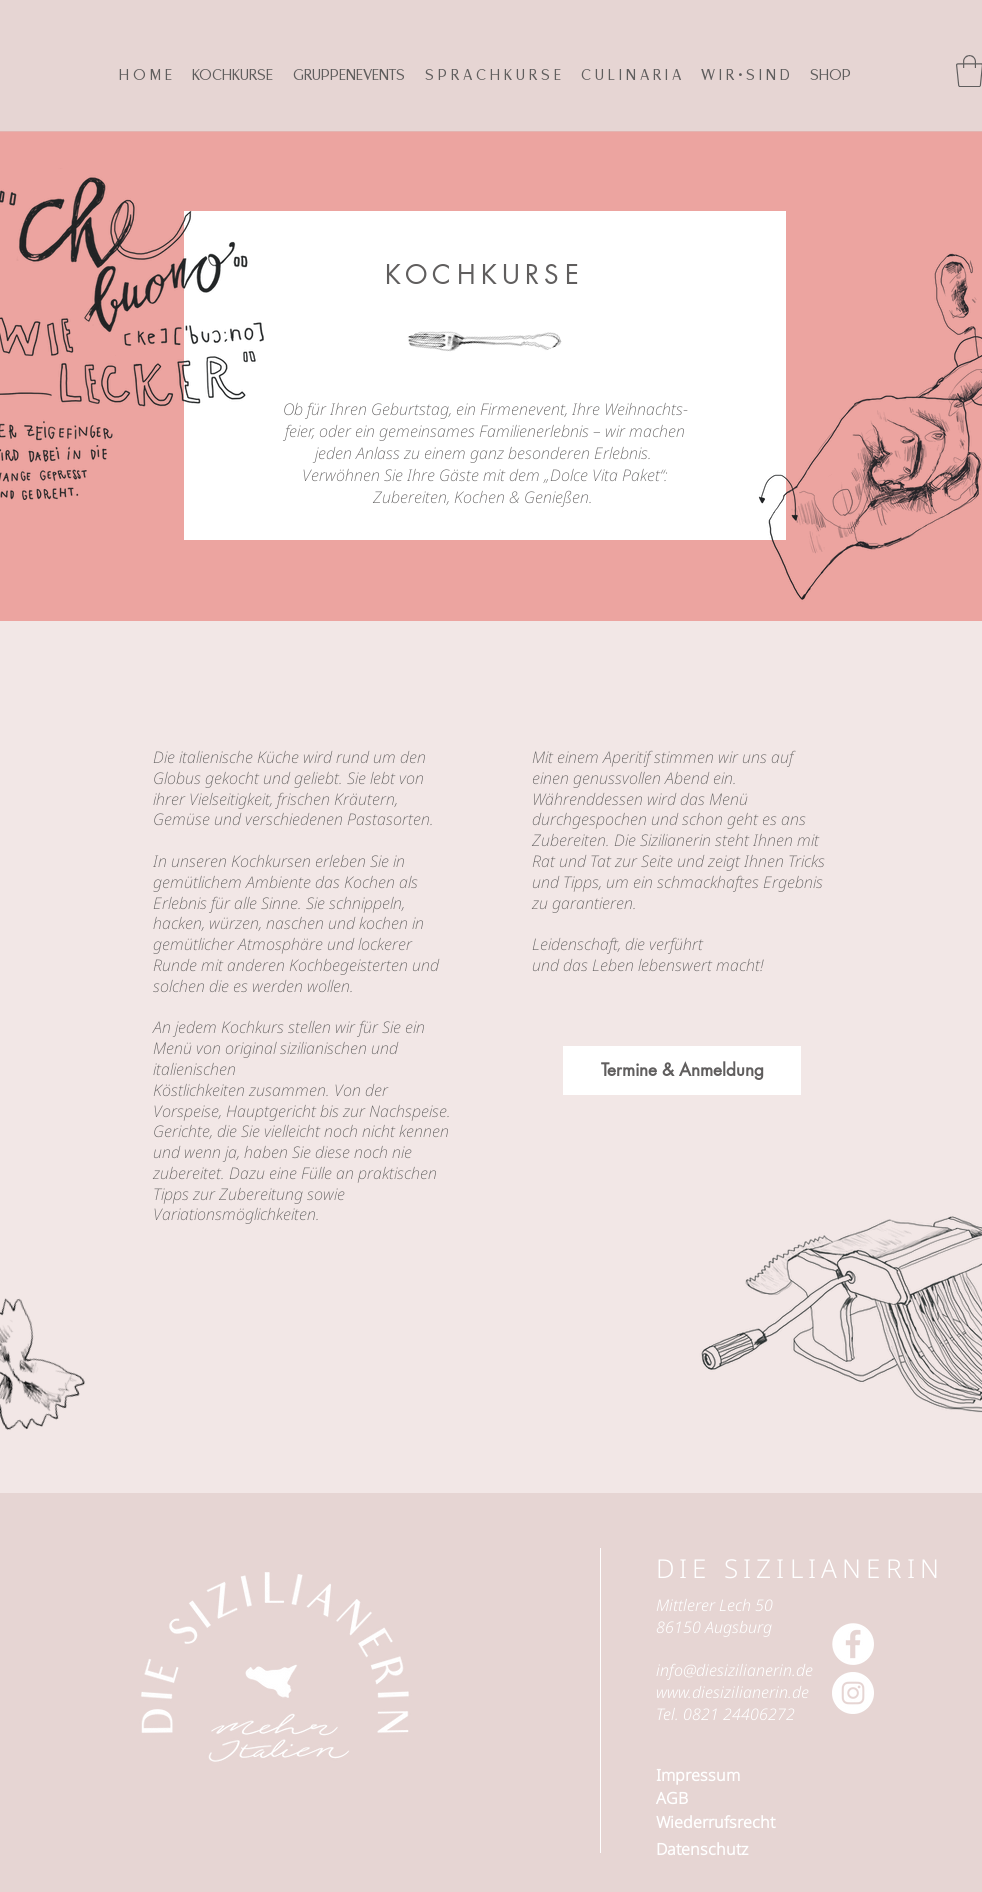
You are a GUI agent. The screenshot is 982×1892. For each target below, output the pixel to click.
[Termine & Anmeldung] (682, 1070)
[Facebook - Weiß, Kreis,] (853, 1644)
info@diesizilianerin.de (734, 1670)
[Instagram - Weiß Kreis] (853, 1693)
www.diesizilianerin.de (732, 1692)
